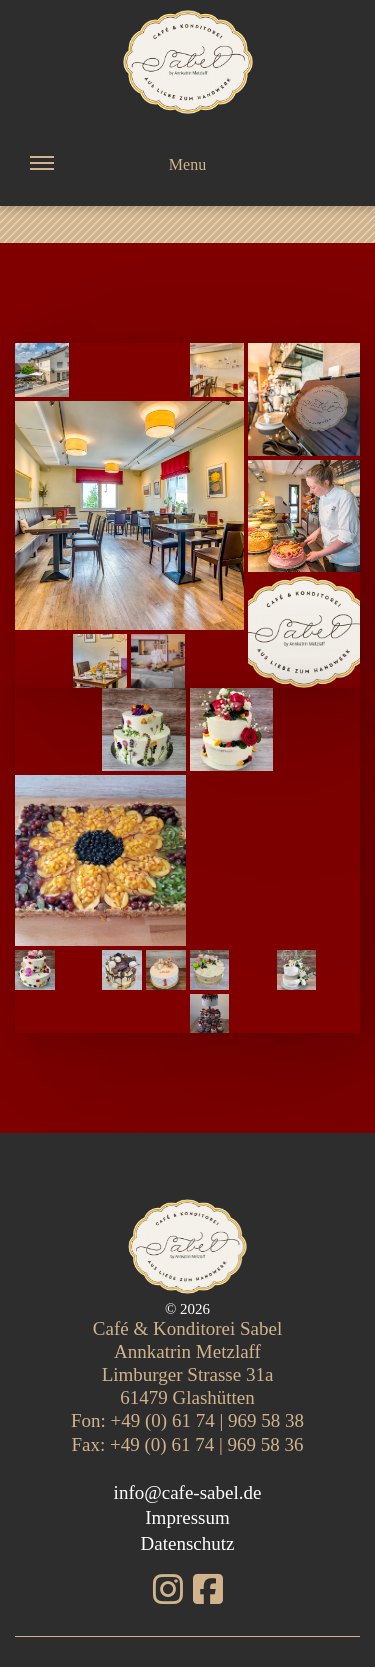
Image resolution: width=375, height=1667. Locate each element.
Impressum (187, 1517)
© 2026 (187, 1309)
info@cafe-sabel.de (188, 1492)
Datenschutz (188, 1543)
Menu (118, 178)
